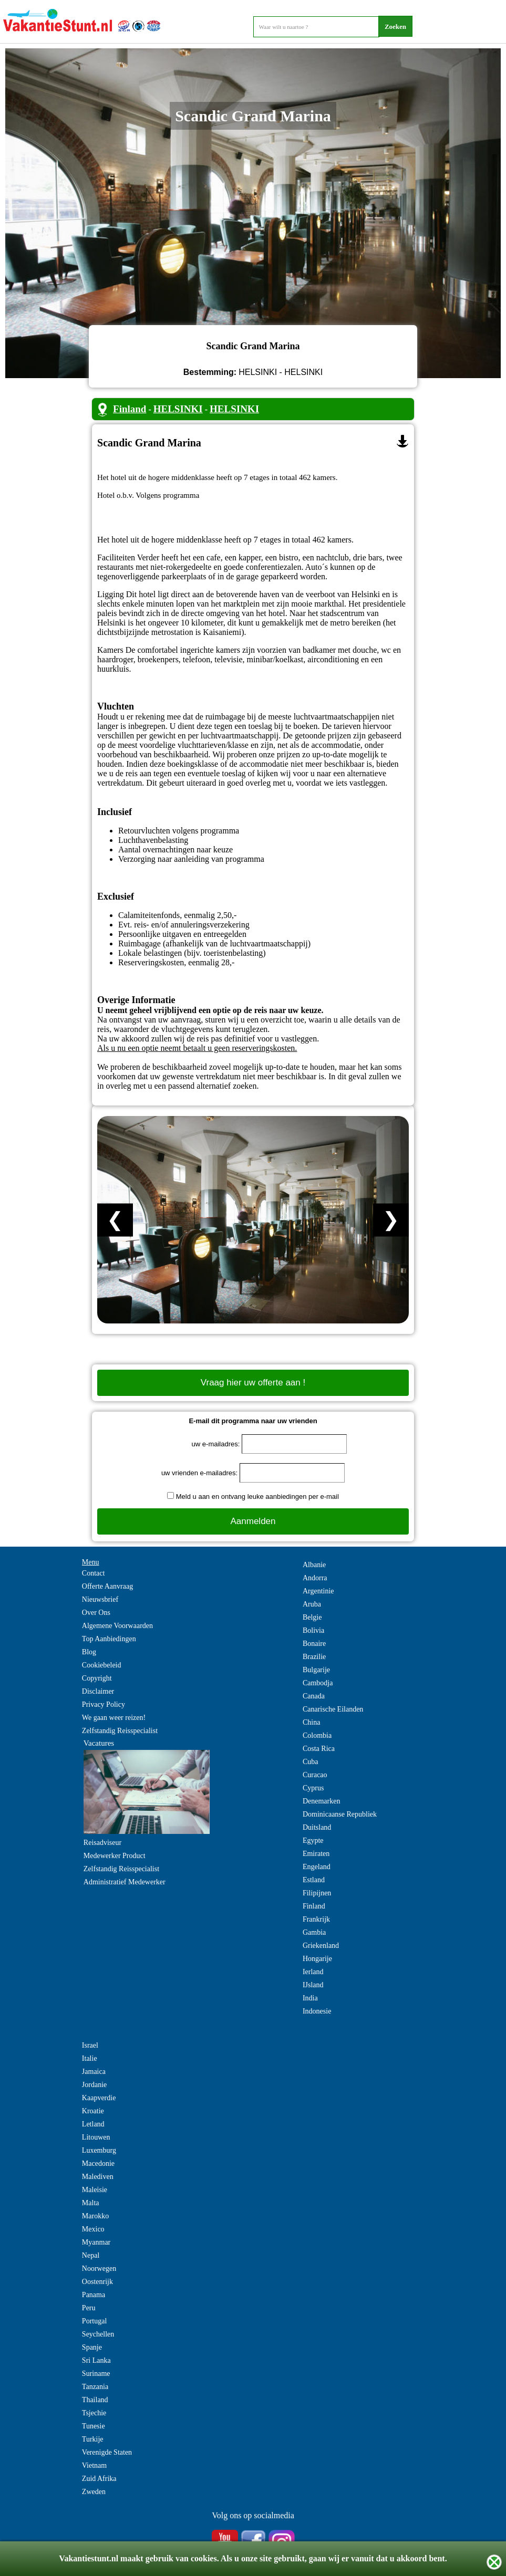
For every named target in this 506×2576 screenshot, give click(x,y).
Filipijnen (317, 1893)
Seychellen (98, 2334)
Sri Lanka (96, 2360)
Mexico (93, 2229)
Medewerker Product (115, 1856)
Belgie (312, 1617)
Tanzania (95, 2387)
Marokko (95, 2216)
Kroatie (93, 2111)
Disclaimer (98, 1691)
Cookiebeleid (101, 1665)
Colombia (317, 1735)
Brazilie (314, 1657)
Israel (90, 2045)
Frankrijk (316, 1919)
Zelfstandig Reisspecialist (120, 1731)
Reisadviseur (102, 1843)
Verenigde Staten (107, 2452)
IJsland (313, 1985)
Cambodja (318, 1683)
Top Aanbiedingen (109, 1639)
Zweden (94, 2492)
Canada (314, 1696)
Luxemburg (99, 2150)
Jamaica (94, 2072)
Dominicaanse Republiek (340, 1814)
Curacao (315, 1775)
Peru (89, 2308)
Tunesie (93, 2426)
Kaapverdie (99, 2098)
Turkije (93, 2439)
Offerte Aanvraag (107, 1586)
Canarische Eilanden (333, 1709)
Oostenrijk (97, 2282)
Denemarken (321, 1801)
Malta (90, 2203)
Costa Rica (319, 1749)
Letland (93, 2124)
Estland (314, 1880)
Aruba (312, 1604)
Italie (89, 2058)
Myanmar (96, 2242)
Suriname (96, 2373)
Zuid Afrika (99, 2479)
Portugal (94, 2321)
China (311, 1722)
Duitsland (317, 1827)
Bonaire (314, 1643)
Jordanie (94, 2085)
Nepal (90, 2255)
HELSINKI (178, 408)
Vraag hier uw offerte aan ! (253, 1383)
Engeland (317, 1867)
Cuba (310, 1762)
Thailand (95, 2400)
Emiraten (316, 1854)
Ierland (313, 1972)
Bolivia (313, 1630)
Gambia (314, 1932)
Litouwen (96, 2137)
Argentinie (318, 1591)
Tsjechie (94, 2413)
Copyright (97, 1678)
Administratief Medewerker (125, 1882)
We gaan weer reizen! (114, 1718)
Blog (89, 1652)
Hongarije (317, 1959)
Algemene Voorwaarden (117, 1626)
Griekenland (321, 1945)
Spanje (92, 2347)
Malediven (97, 2177)
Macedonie (98, 2163)
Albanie (314, 1565)
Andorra (315, 1578)
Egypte (313, 1840)
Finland (129, 408)
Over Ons (96, 1612)
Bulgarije (316, 1670)
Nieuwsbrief (100, 1599)
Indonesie (317, 2011)
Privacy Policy (103, 1704)
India (310, 1998)
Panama (93, 2295)
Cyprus (313, 1788)
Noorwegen (99, 2268)
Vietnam (94, 2465)
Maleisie (94, 2190)
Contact (93, 1573)
